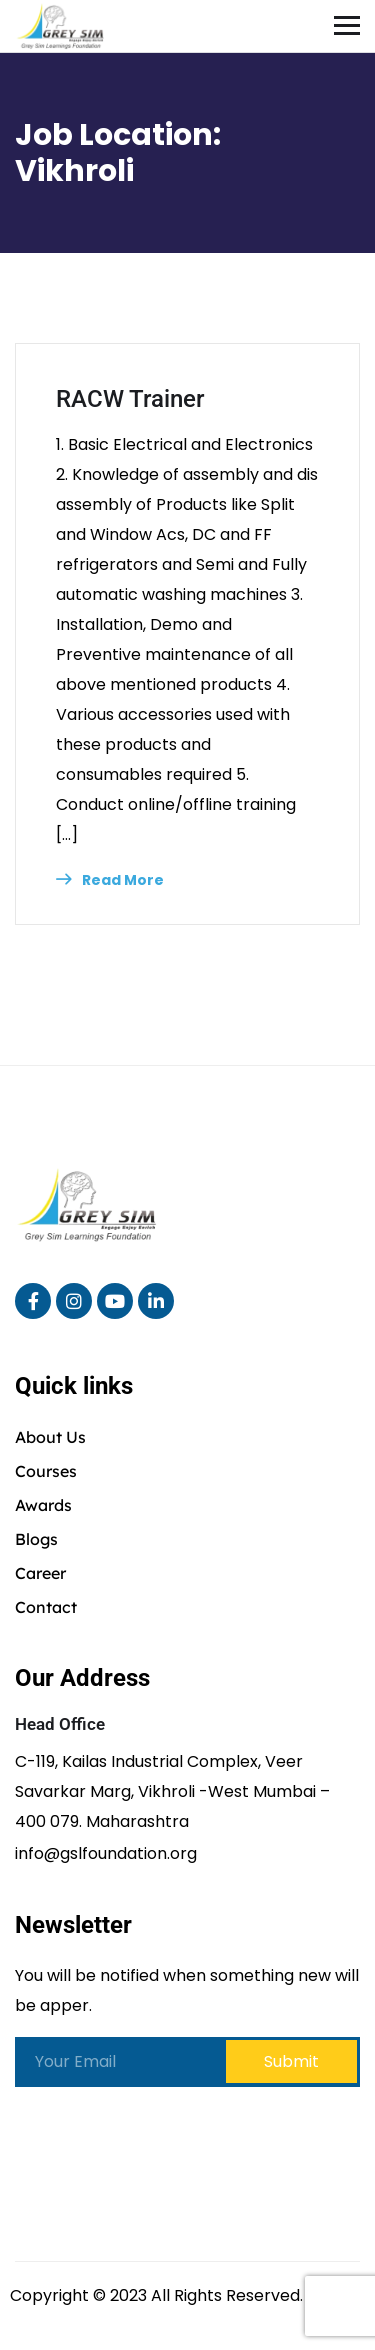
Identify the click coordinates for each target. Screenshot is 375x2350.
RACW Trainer (130, 399)
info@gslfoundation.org (106, 1853)
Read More (110, 880)
